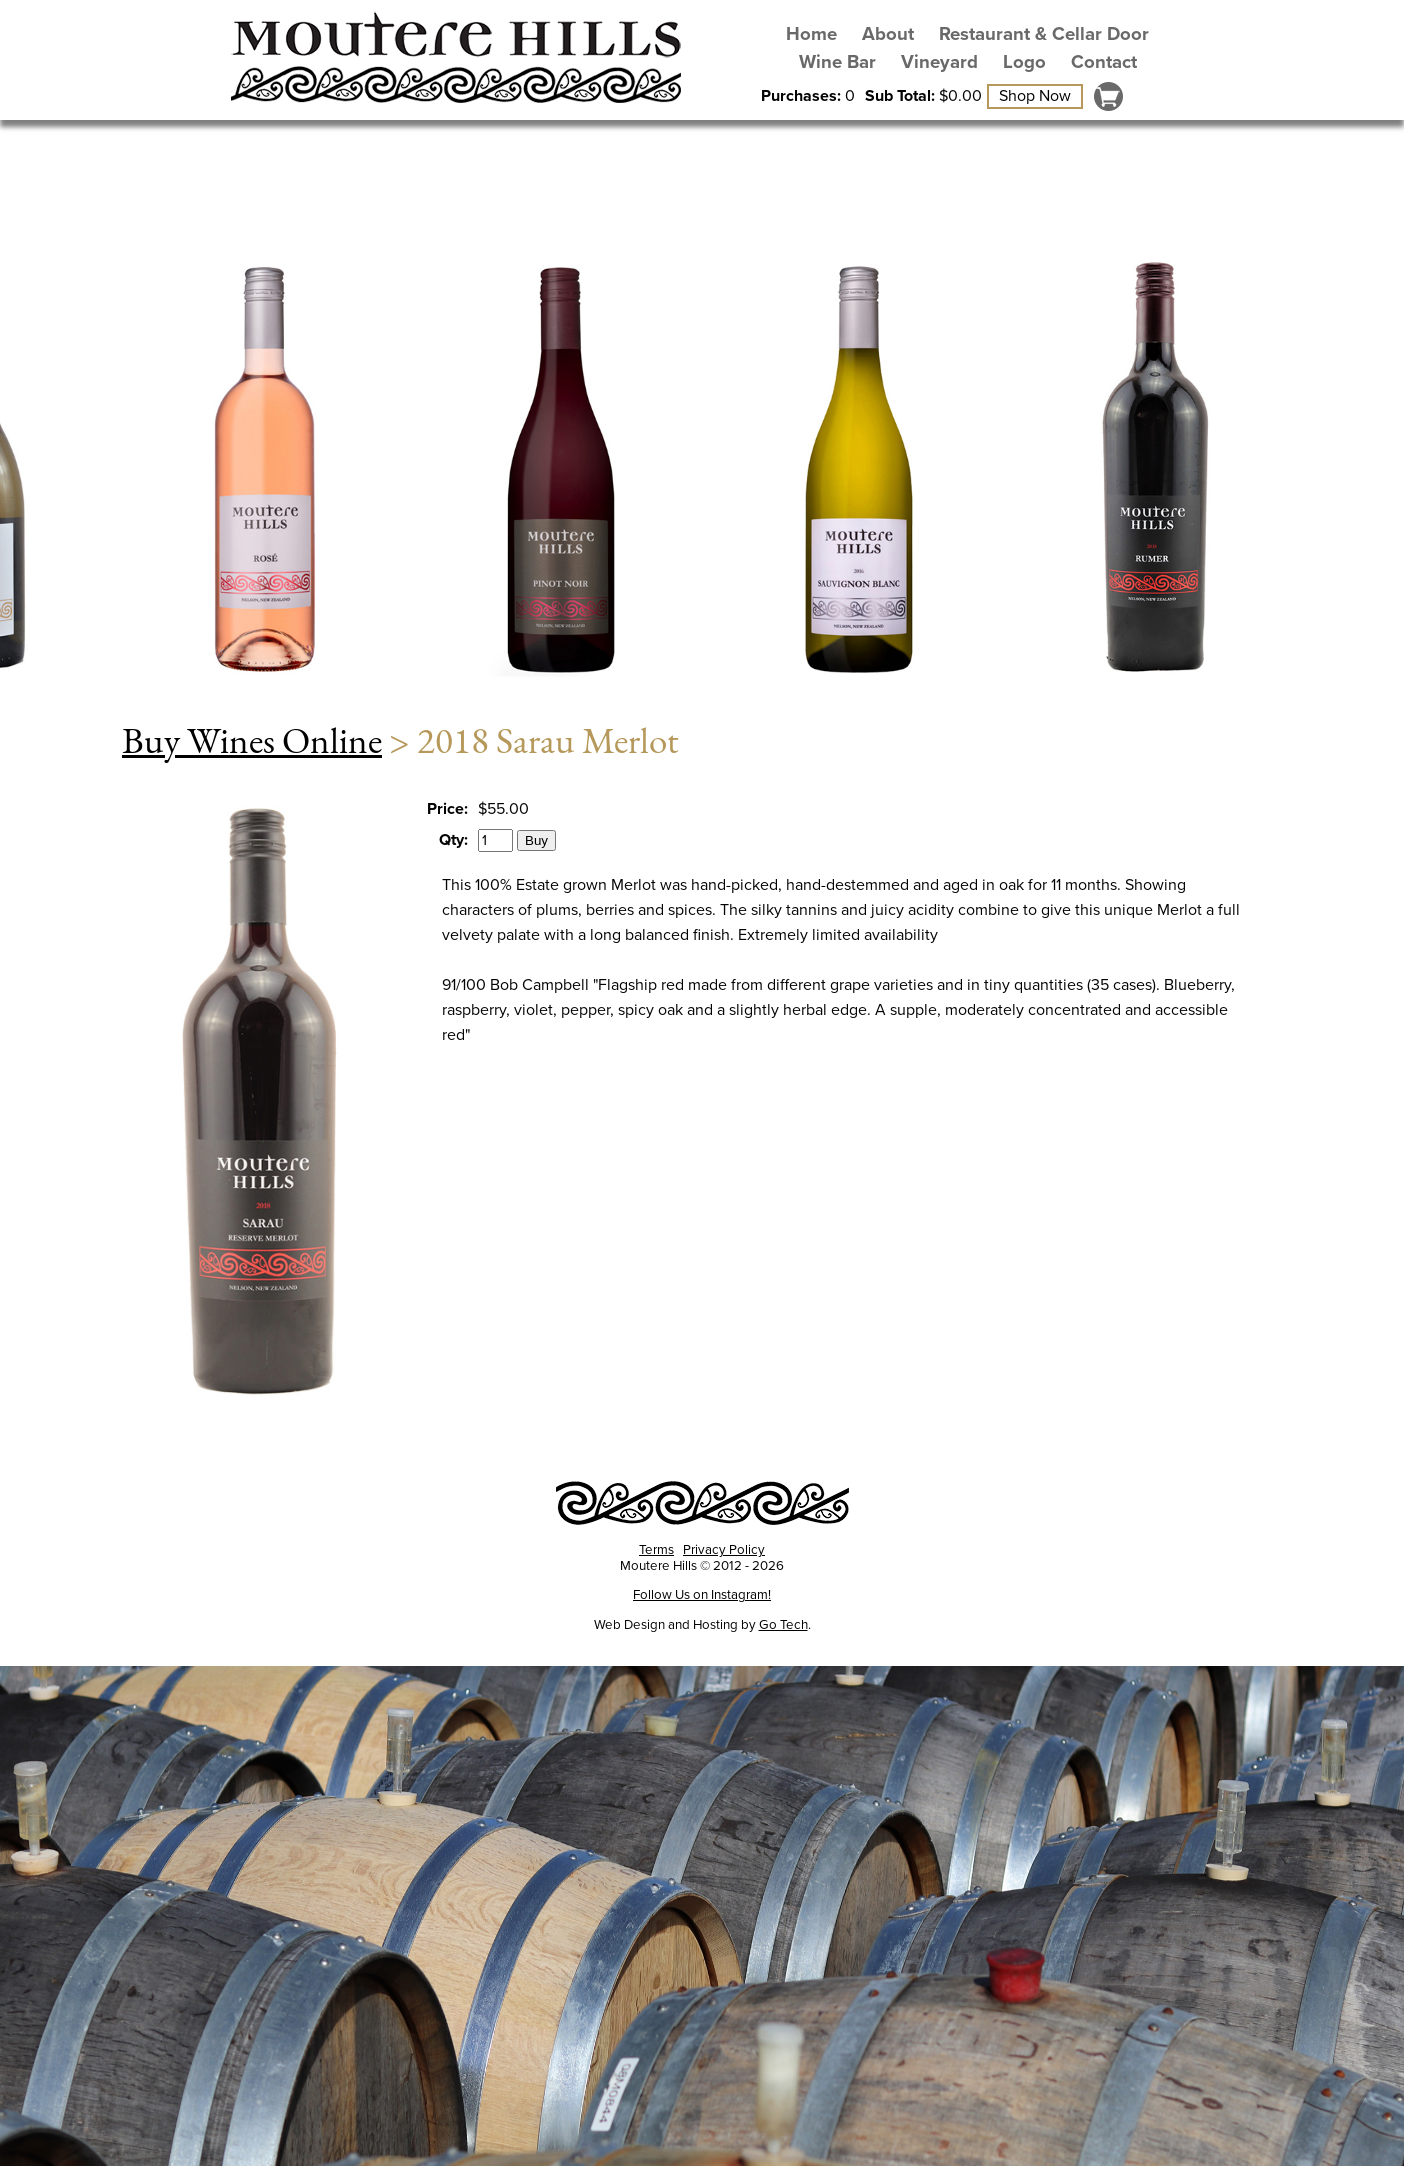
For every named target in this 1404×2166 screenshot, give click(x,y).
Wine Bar (837, 62)
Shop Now (1035, 96)
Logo (1024, 62)
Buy (536, 840)
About (888, 34)
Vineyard (939, 62)
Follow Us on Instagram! (702, 1595)
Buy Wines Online (252, 739)
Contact (1104, 62)
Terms (656, 1550)
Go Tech (783, 1625)
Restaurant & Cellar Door (1044, 34)
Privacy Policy (724, 1550)
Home (811, 34)
